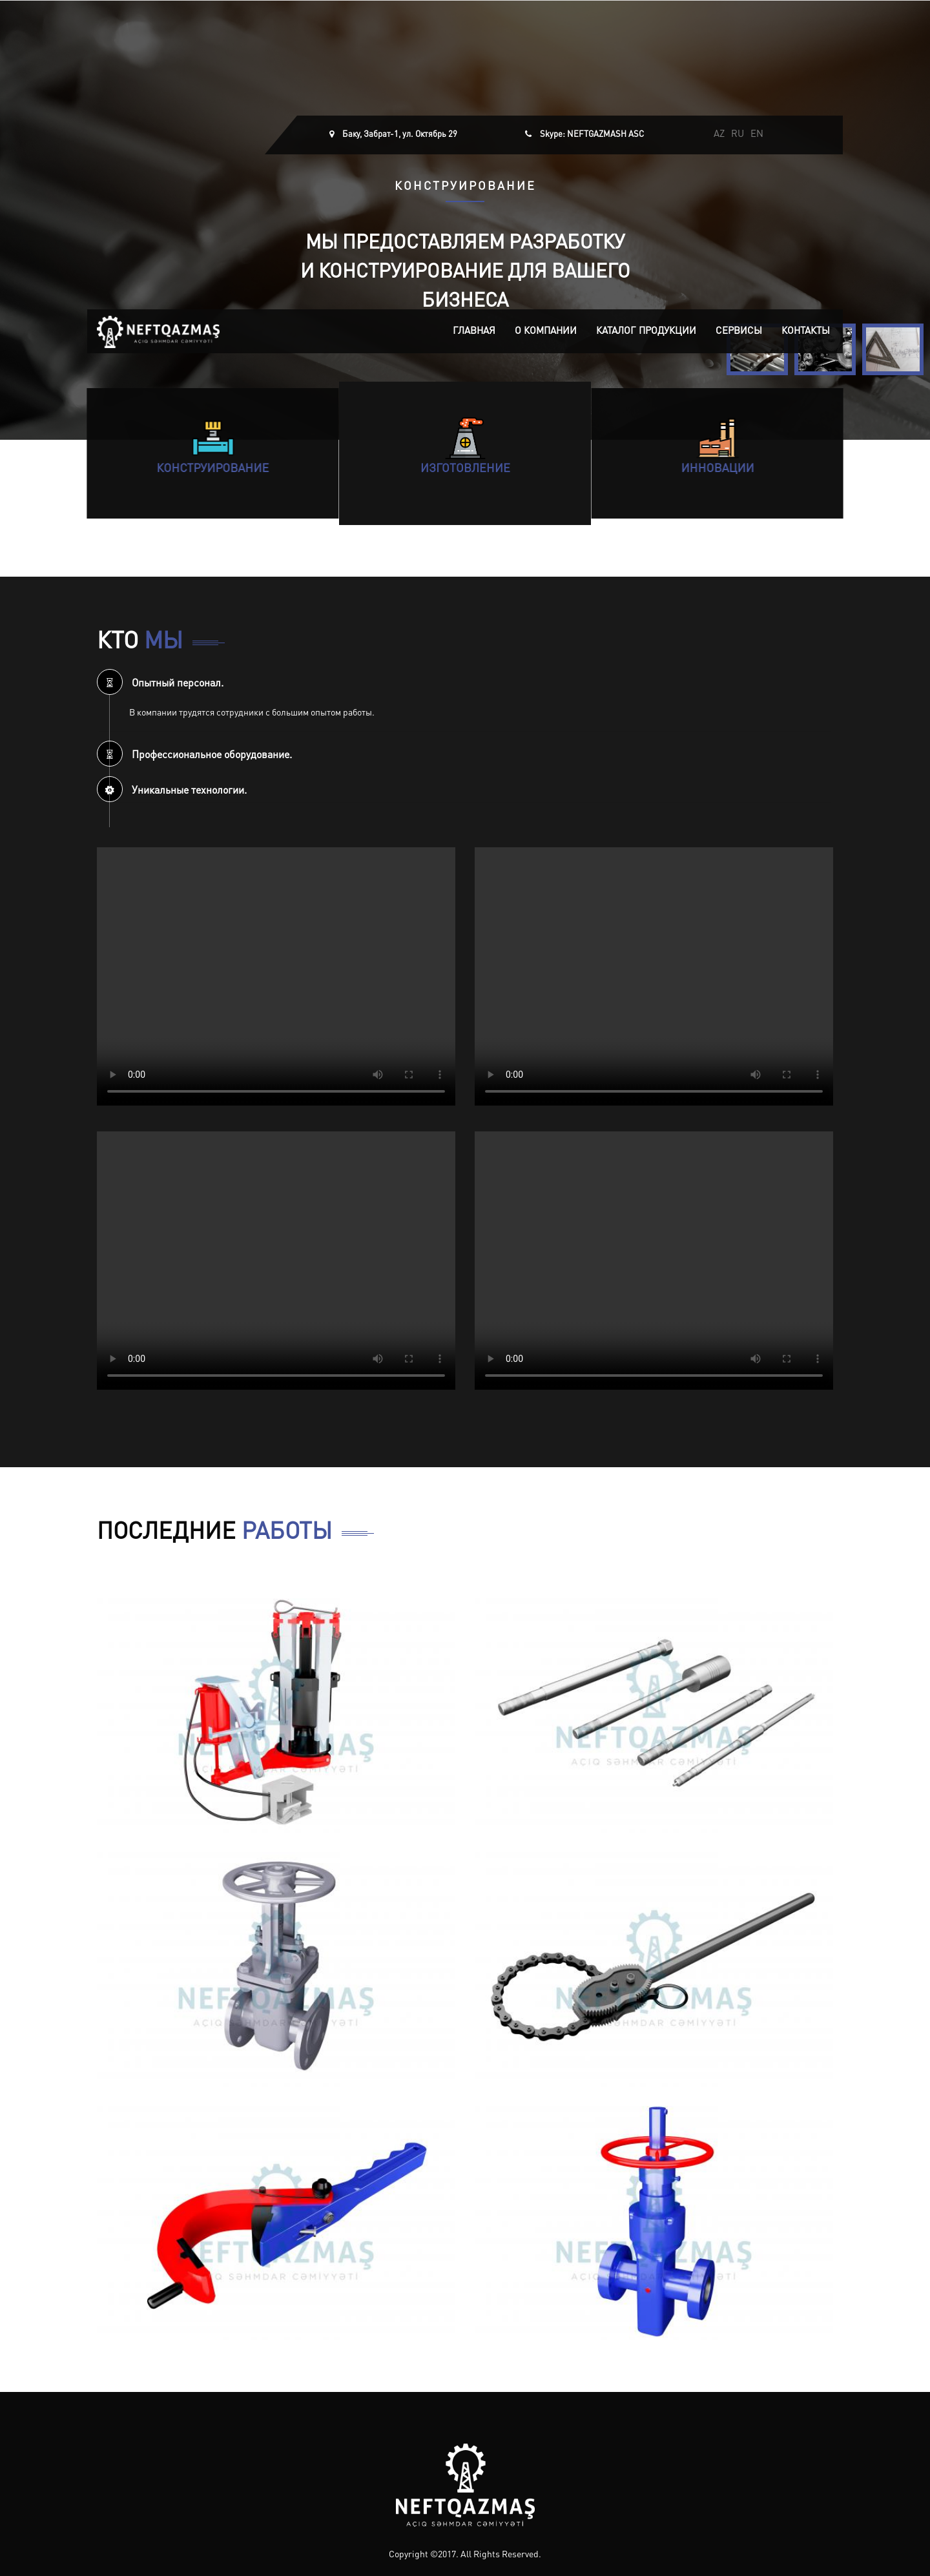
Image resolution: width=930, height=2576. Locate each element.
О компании (546, 331)
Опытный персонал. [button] (160, 684)
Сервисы (739, 331)
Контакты (805, 331)
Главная (474, 331)
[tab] (465, 682)
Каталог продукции (646, 331)
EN (756, 134)
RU (737, 134)
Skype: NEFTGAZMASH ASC (592, 134)
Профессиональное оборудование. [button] (194, 755)
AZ (719, 134)
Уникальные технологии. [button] (172, 791)
